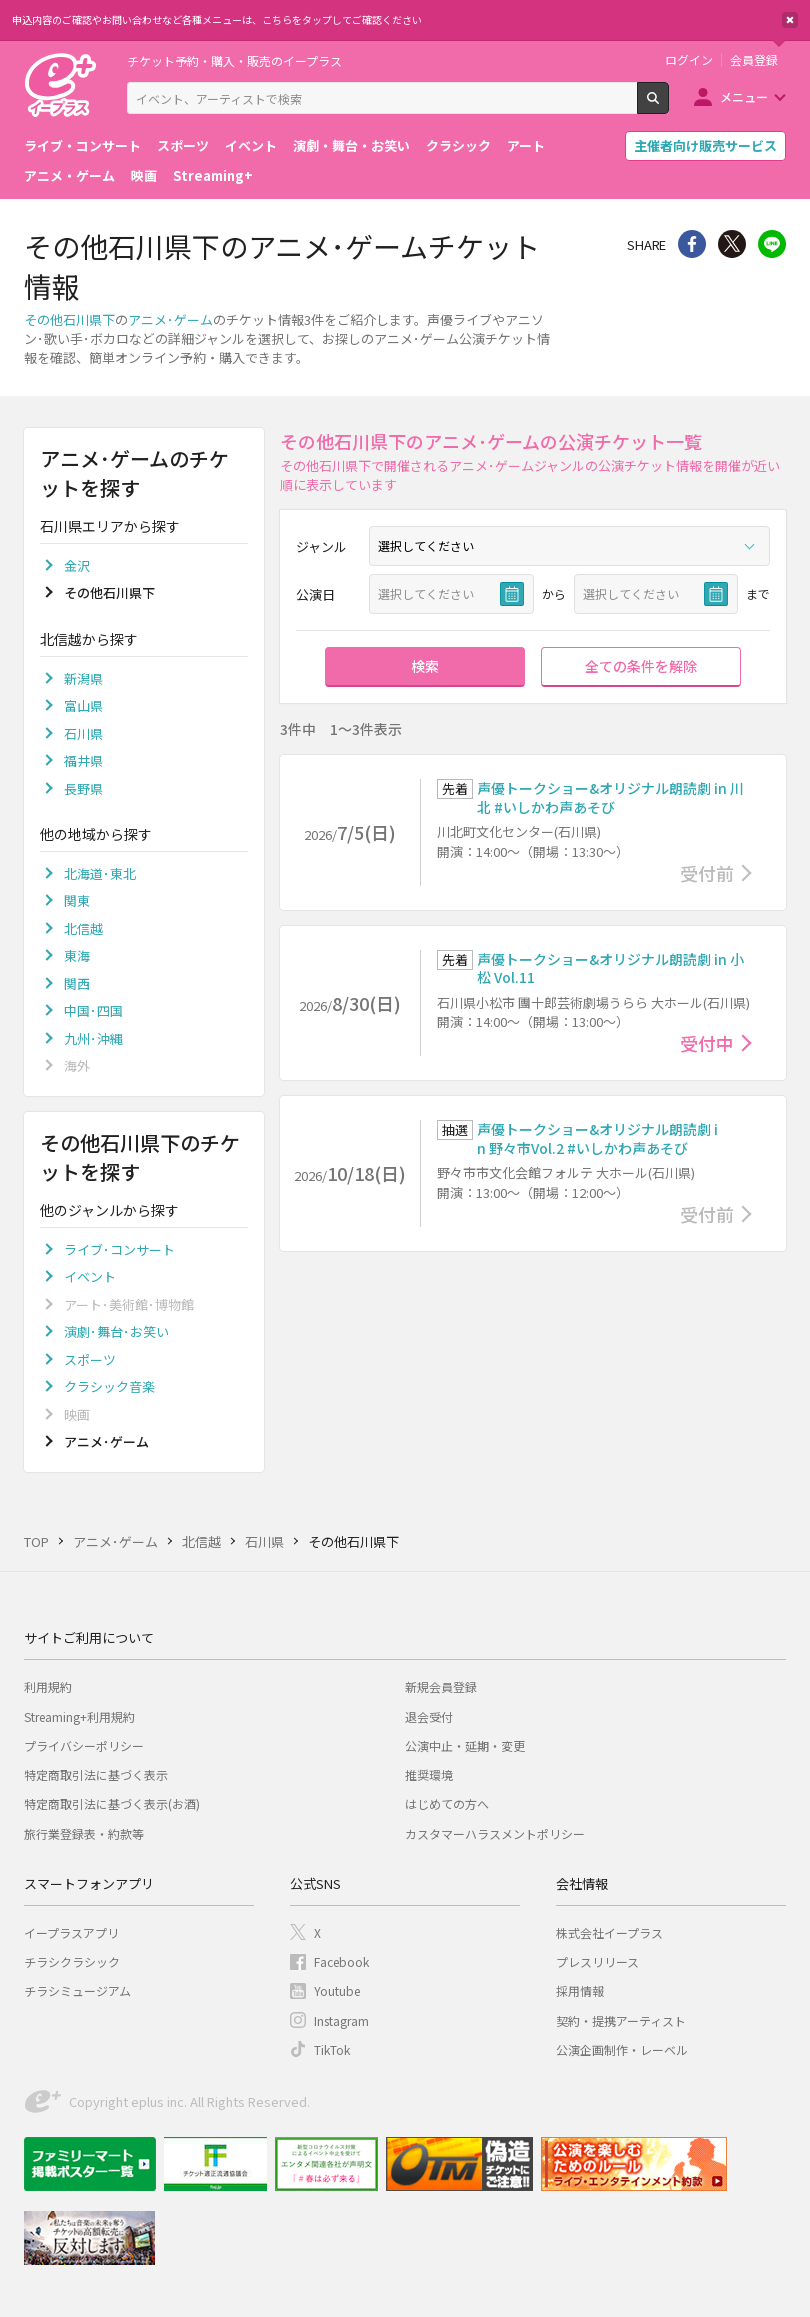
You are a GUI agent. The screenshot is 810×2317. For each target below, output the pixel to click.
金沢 (77, 565)
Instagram (341, 2020)
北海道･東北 (100, 873)
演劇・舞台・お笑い (351, 145)
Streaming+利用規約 (79, 1716)
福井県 (83, 760)
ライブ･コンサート (119, 1249)
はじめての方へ (447, 1803)
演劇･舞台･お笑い (116, 1331)
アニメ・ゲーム (69, 175)
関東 (77, 900)
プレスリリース (597, 1961)
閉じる (790, 20)
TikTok (332, 2049)
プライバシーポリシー (84, 1745)
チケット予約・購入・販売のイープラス (234, 60)
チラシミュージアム (77, 1990)
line (772, 244)
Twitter (732, 244)
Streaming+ (213, 175)
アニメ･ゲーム (170, 319)
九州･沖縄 (93, 1038)
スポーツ (183, 145)
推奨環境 (429, 1774)
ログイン (689, 60)
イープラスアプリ (71, 1932)
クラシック (458, 145)
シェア (692, 244)
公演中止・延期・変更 (465, 1745)
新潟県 (83, 678)
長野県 (83, 788)
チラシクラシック (72, 1961)
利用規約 (48, 1686)
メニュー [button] (744, 96)
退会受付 (429, 1716)
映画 (144, 175)
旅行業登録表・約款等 (84, 1833)
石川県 (83, 733)
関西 (77, 983)
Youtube (337, 1990)
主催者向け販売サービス (705, 145)
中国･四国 (93, 1010)
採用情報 (580, 1990)
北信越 (83, 928)
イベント (251, 145)
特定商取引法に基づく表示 (96, 1774)
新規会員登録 (441, 1686)
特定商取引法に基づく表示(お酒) (112, 1803)
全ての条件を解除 (641, 666)
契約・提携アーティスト (621, 2020)
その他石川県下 (69, 319)
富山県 (83, 705)
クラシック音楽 (109, 1386)
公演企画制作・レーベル (622, 2049)
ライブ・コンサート (82, 145)
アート (526, 145)
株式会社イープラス (609, 1932)
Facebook (341, 1961)
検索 (668, 106)
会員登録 (754, 60)
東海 (77, 955)
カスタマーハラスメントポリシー (495, 1833)
